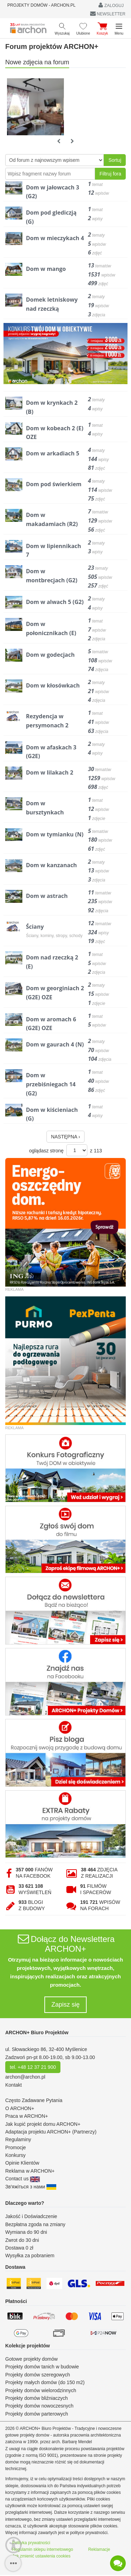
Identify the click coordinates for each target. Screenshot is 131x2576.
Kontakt (13, 2085)
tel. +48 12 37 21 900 (33, 2067)
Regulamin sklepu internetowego (42, 2549)
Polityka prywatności (31, 2542)
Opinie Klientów (22, 2163)
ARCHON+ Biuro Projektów (36, 2032)
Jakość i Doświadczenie (31, 2216)
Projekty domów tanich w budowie (42, 2366)
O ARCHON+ (19, 2108)
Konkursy (15, 2155)
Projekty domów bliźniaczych (36, 2398)
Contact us (22, 2178)
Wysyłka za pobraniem (29, 2255)
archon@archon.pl (25, 2077)
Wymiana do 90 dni (26, 2232)
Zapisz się (65, 2004)
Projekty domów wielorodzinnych (40, 2390)
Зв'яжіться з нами (30, 2186)
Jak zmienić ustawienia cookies (41, 2556)
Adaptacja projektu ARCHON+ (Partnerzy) (50, 2132)
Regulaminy (18, 2139)
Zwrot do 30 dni (22, 2240)
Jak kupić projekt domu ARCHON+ (42, 2124)
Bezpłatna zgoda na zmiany (35, 2224)
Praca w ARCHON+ (26, 2116)
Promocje (15, 2147)
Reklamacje (99, 2549)
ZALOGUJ (111, 5)
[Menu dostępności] (13, 2545)
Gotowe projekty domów (31, 2359)
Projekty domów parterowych (36, 2414)
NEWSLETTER (107, 13)
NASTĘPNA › (65, 1136)
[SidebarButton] (13, 2563)
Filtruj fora (110, 174)
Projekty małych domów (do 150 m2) (45, 2382)
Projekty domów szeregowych (37, 2374)
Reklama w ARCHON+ (29, 2171)
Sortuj (114, 160)
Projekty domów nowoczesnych (39, 2406)
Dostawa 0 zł (19, 2248)
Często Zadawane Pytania (33, 2100)
